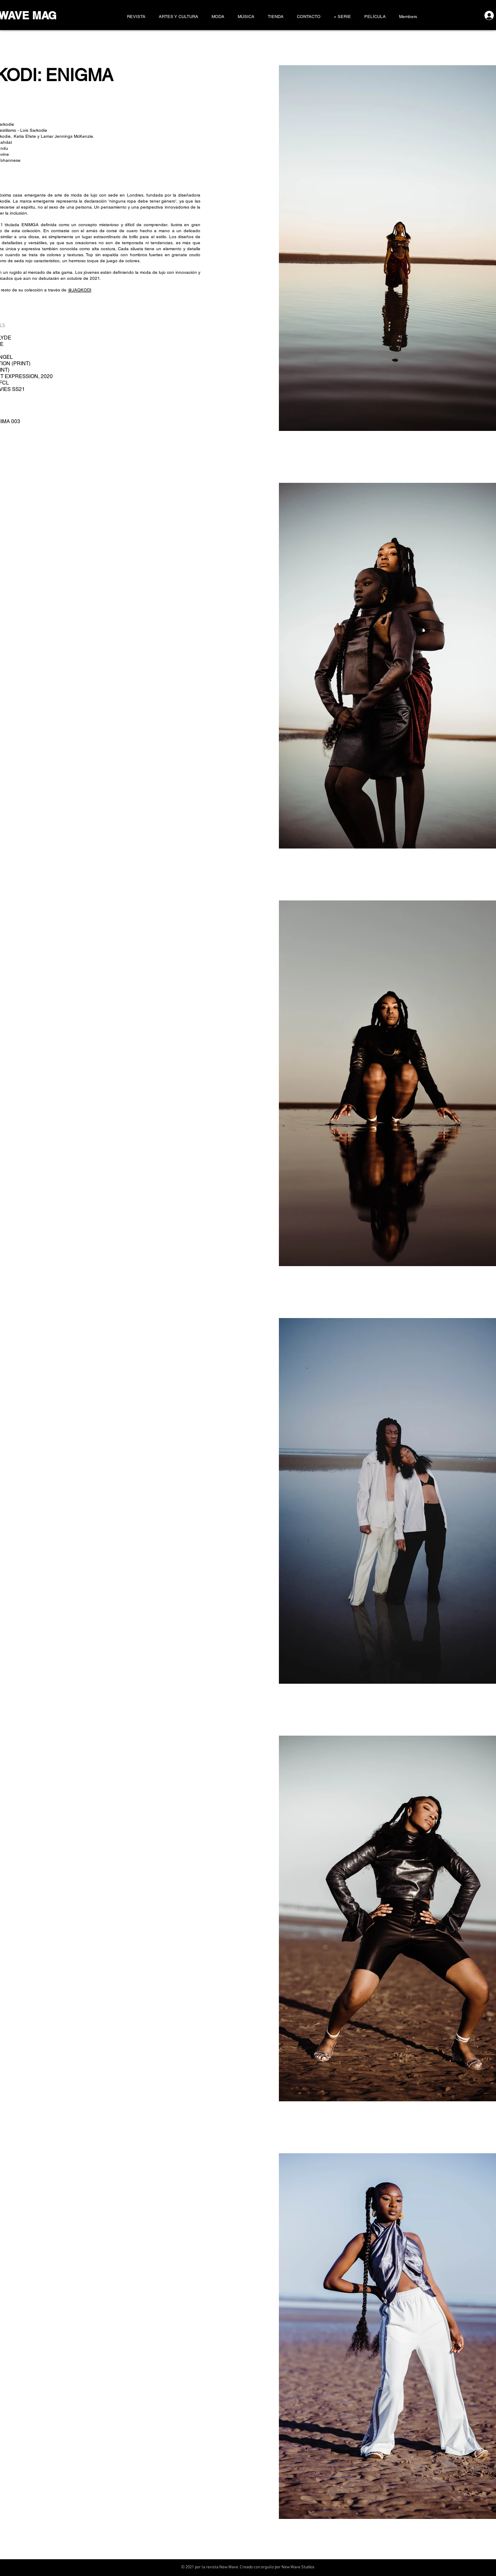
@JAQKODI (79, 290)
